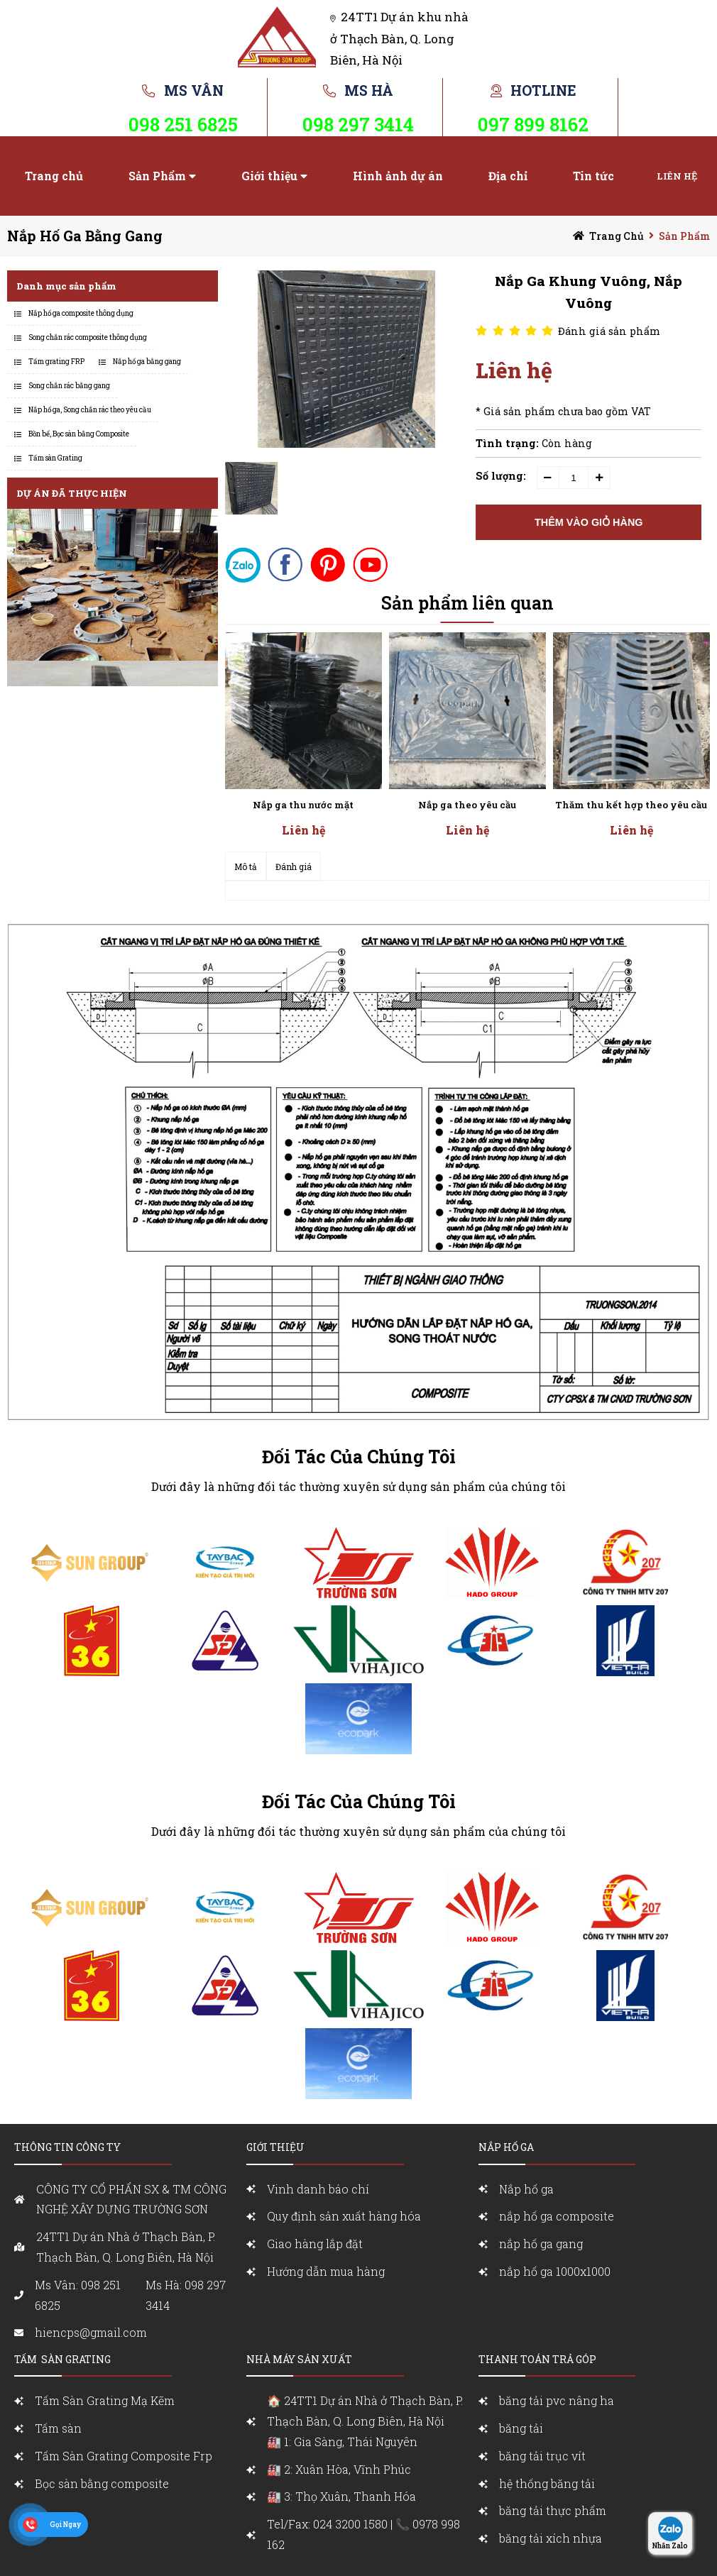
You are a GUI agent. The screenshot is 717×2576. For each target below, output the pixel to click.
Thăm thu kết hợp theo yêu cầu (631, 804)
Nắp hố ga (526, 2188)
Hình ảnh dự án (398, 175)
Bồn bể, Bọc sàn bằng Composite (78, 434)
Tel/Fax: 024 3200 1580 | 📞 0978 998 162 (363, 2534)
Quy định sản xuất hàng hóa (344, 2215)
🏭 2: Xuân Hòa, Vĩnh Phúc (339, 2469)
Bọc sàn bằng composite (102, 2483)
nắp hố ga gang (541, 2243)
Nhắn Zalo (670, 2545)
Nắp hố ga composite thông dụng (80, 313)
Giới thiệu (269, 175)
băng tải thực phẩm (552, 2510)
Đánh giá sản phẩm (609, 331)
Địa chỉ (507, 175)
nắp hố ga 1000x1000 (555, 2271)
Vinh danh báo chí (318, 2188)
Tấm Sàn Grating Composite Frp (123, 2455)
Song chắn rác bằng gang (69, 385)
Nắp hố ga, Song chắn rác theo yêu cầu (89, 409)
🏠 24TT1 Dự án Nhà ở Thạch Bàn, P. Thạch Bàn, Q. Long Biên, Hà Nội (369, 2422)
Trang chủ (54, 175)
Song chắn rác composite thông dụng (87, 337)
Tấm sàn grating (62, 2359)
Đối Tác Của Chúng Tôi (359, 1456)
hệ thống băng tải (547, 2483)
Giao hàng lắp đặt (315, 2243)
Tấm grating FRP (56, 361)
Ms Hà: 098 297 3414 (186, 2295)
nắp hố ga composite (556, 2215)
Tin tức (593, 175)
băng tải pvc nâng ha (556, 2400)
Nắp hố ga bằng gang (85, 235)
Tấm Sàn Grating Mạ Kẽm (105, 2400)
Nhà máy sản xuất (299, 2359)
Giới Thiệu (275, 2147)
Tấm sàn (59, 2428)
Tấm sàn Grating (55, 458)
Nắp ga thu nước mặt (303, 804)
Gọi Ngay (65, 2524)
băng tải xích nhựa (550, 2538)
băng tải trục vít (542, 2455)
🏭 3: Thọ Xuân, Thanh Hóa (341, 2496)
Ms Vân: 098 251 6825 (78, 2295)
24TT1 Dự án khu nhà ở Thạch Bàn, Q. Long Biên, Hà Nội (399, 38)
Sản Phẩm (157, 175)
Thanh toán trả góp (537, 2359)
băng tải (521, 2428)
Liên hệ (677, 176)
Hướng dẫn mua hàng (326, 2271)
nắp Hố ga (506, 2147)
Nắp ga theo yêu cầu (467, 804)
